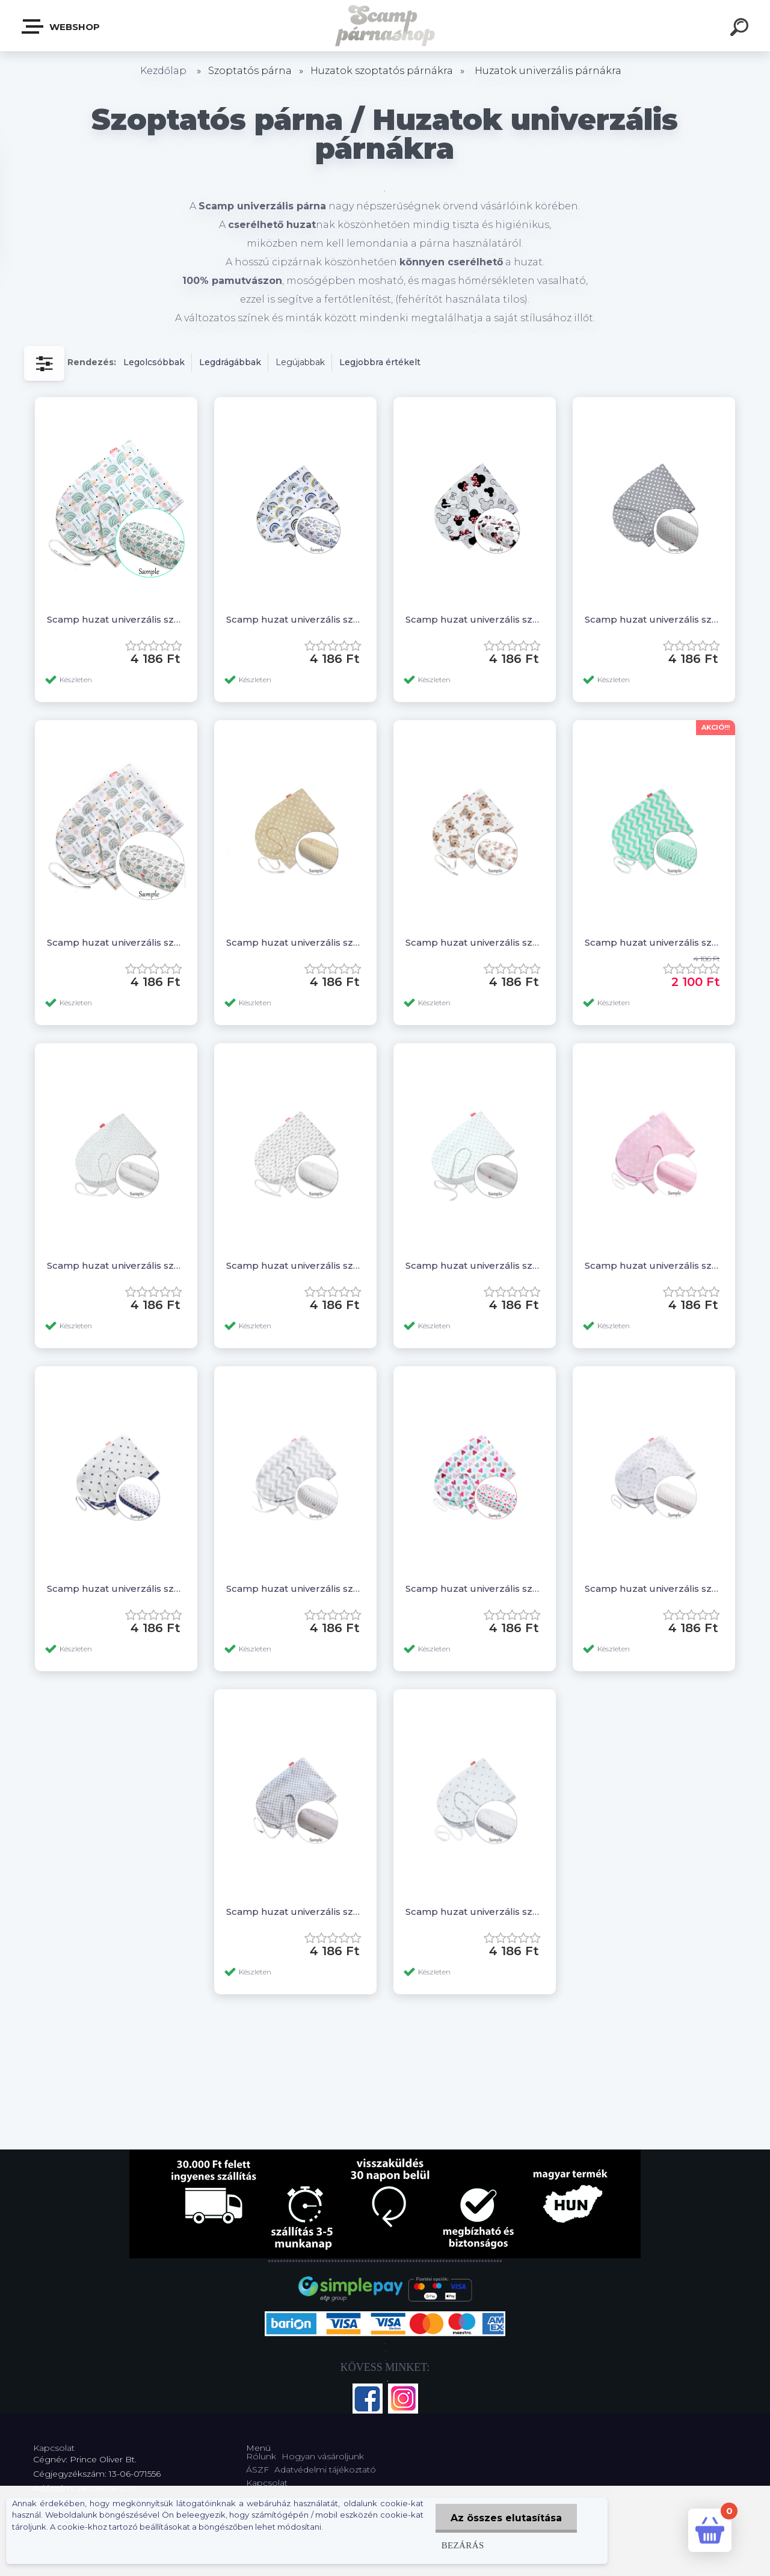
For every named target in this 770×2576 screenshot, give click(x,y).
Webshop (61, 26)
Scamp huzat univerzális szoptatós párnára (116, 619)
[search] (741, 29)
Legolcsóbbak (154, 362)
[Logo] (385, 25)
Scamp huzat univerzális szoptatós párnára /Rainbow (295, 619)
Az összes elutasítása (506, 2518)
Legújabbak (300, 362)
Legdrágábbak (230, 362)
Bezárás (463, 2545)
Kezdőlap (163, 70)
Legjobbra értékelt (379, 362)
